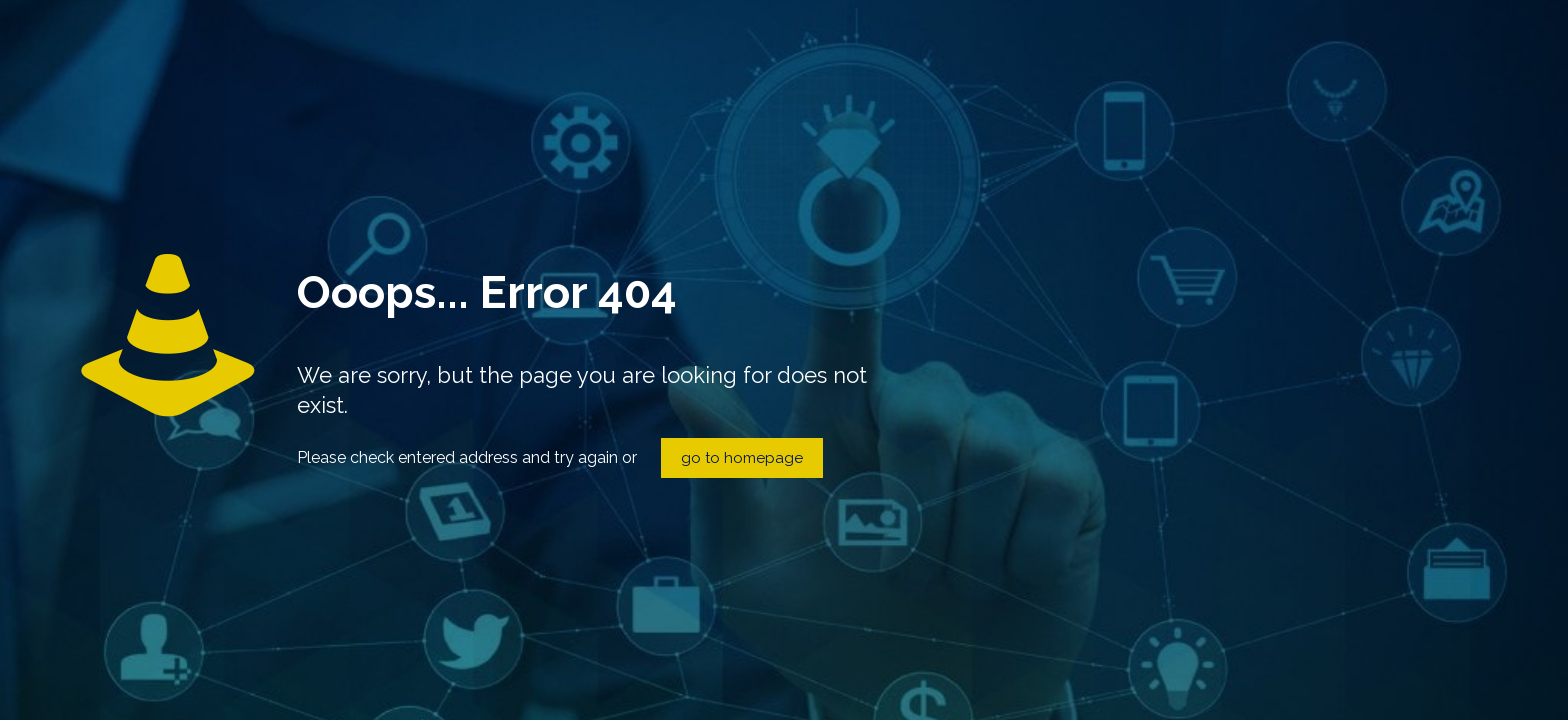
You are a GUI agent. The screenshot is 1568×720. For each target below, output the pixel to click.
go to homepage (742, 458)
